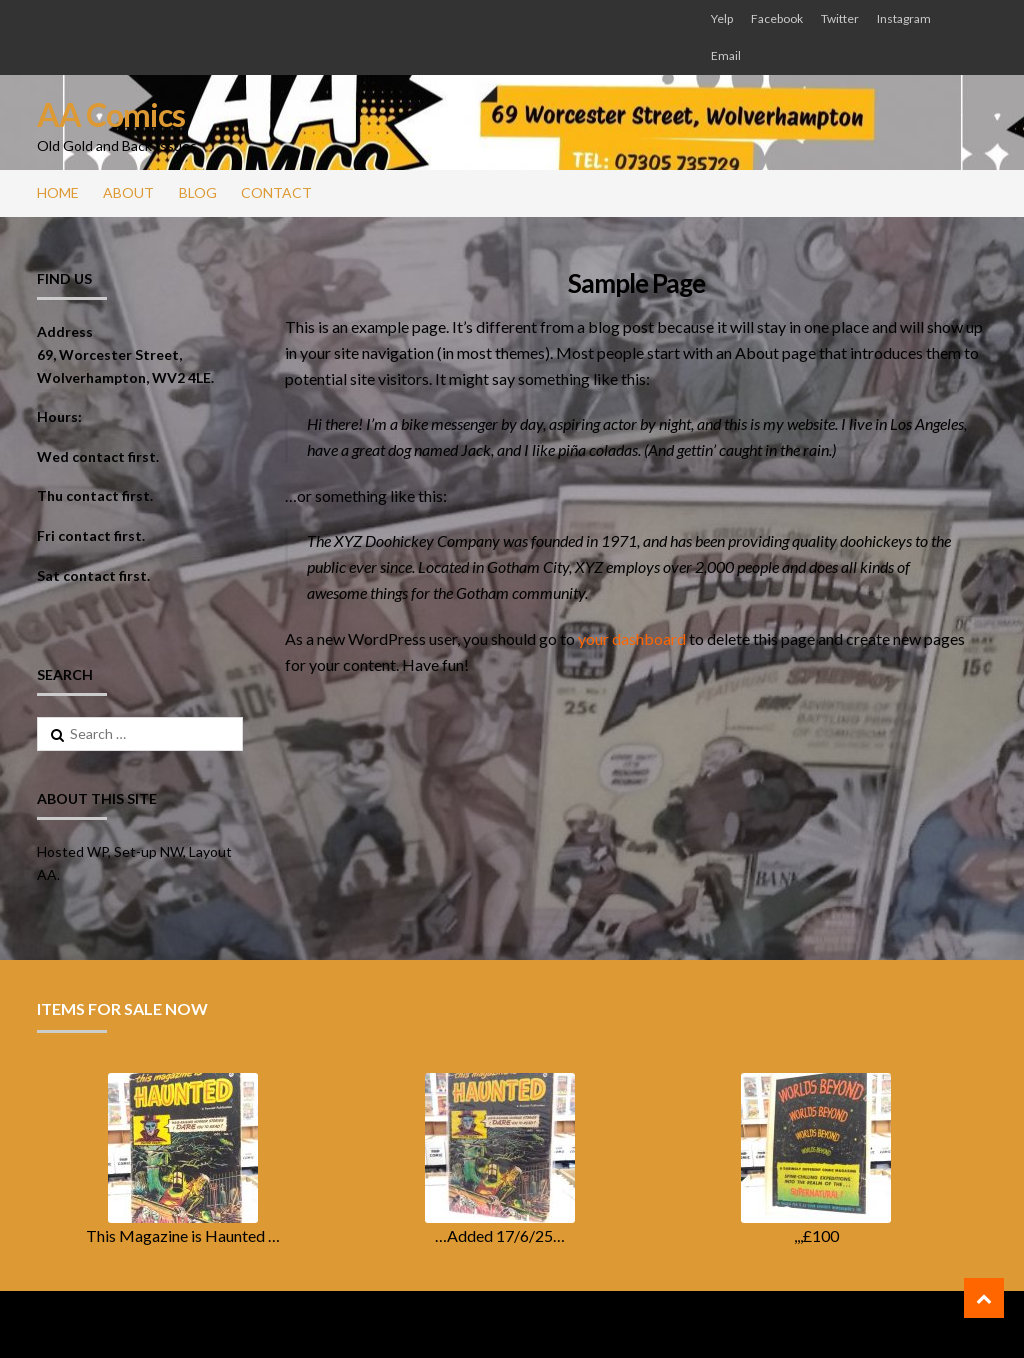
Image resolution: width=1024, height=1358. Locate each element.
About (128, 192)
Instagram (904, 18)
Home (58, 192)
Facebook (777, 18)
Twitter (840, 18)
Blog (198, 192)
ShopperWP (285, 1324)
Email (726, 55)
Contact (276, 192)
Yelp (722, 18)
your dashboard (632, 638)
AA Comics (111, 114)
